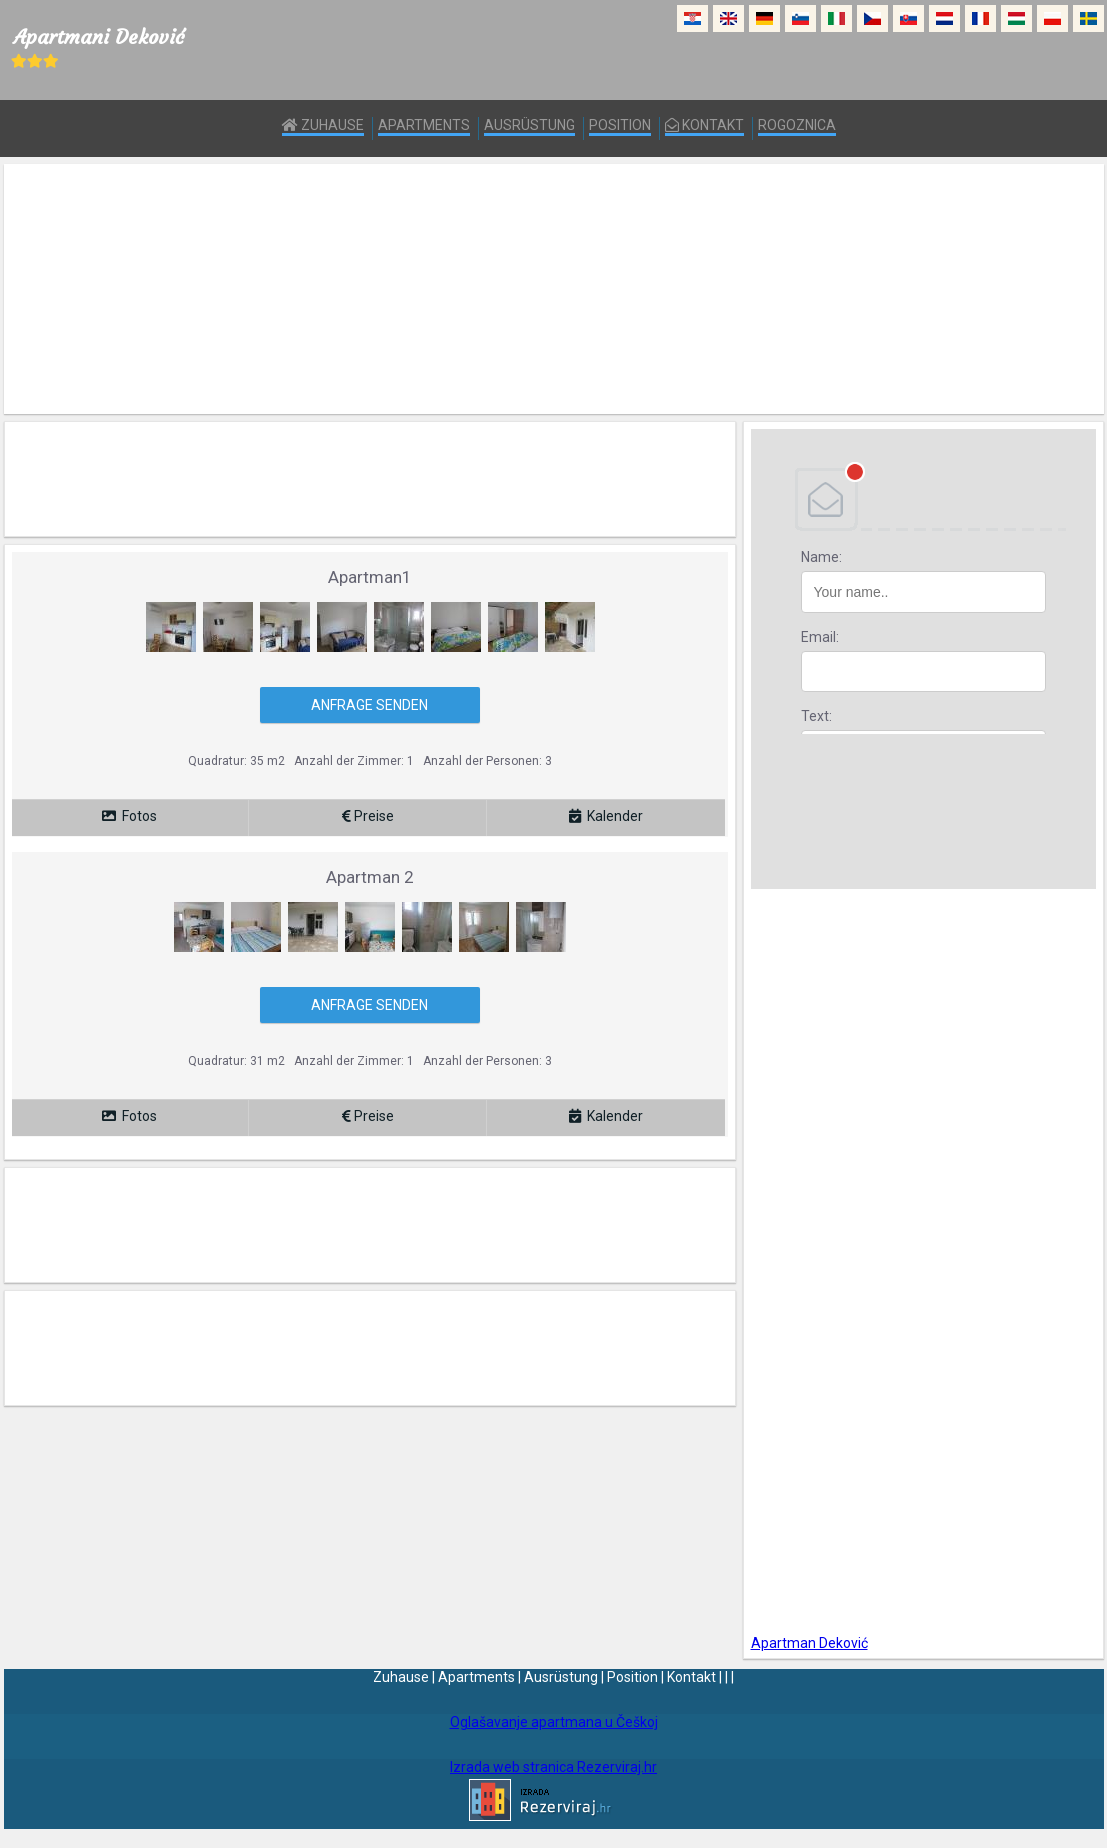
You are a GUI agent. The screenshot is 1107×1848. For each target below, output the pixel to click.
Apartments (424, 125)
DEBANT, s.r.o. (923, 499)
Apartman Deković (809, 1643)
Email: (820, 637)
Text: (816, 716)
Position (620, 125)
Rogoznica (797, 125)
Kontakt (704, 125)
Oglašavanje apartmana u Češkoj (554, 1722)
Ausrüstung (529, 125)
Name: (821, 557)
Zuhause (323, 125)
